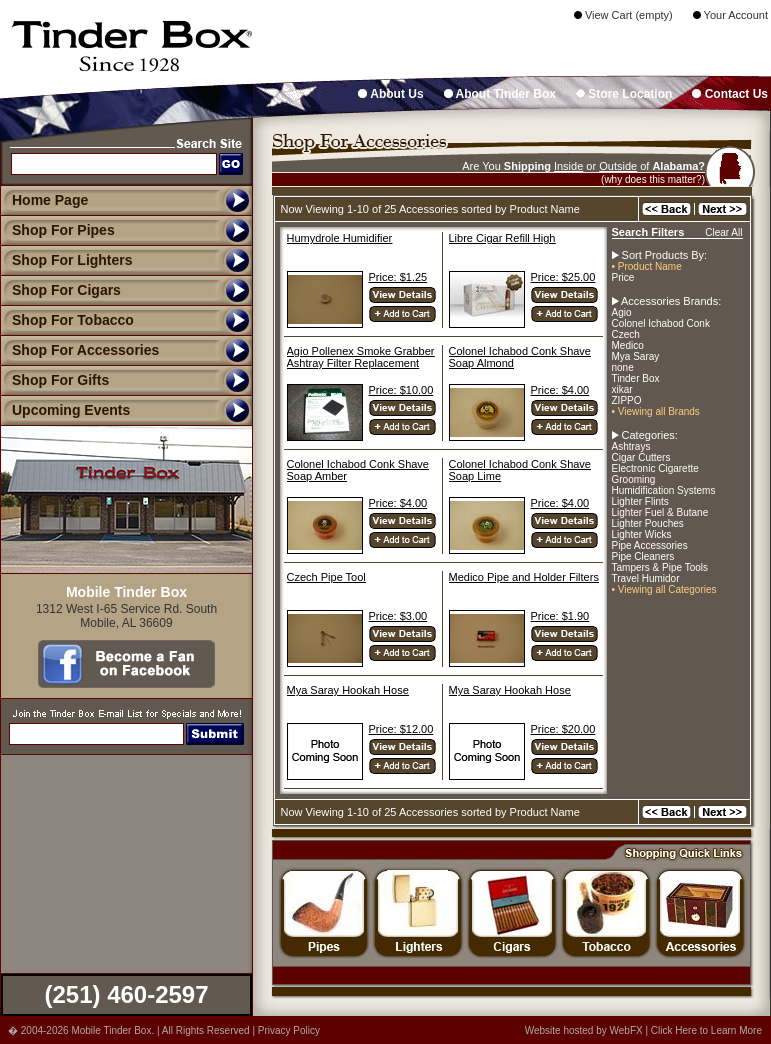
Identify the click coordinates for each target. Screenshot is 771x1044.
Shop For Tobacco (67, 320)
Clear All (723, 232)
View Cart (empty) (623, 15)
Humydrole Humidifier (340, 238)
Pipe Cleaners (643, 556)
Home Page (50, 200)
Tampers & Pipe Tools (660, 567)
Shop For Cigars (60, 290)
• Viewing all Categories (664, 589)
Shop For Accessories (79, 350)
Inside (568, 166)
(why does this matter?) (653, 179)
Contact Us (730, 94)
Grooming (634, 479)
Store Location (624, 94)
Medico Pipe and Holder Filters (524, 577)
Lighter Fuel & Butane (660, 512)
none (623, 367)
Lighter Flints (640, 501)
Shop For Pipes (57, 230)
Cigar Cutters (641, 457)
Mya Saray (636, 356)
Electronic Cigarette (655, 468)
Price (623, 277)
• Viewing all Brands (656, 411)
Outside (618, 166)
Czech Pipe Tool (326, 577)
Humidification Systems (664, 490)
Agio (622, 312)
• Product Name (647, 266)
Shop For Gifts (54, 380)
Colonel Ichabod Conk (661, 323)
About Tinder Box (500, 94)
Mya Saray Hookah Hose (348, 690)
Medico (628, 345)
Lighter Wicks (642, 534)
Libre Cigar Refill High (502, 238)
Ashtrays (631, 446)
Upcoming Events (65, 410)
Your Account (730, 15)
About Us (390, 94)
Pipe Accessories (650, 545)
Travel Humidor (646, 578)
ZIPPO (627, 400)
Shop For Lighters (66, 260)
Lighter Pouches (648, 523)
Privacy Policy (289, 1030)
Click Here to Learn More (706, 1030)
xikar (622, 389)
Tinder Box (636, 378)
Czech (626, 334)
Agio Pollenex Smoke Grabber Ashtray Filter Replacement (361, 357)
